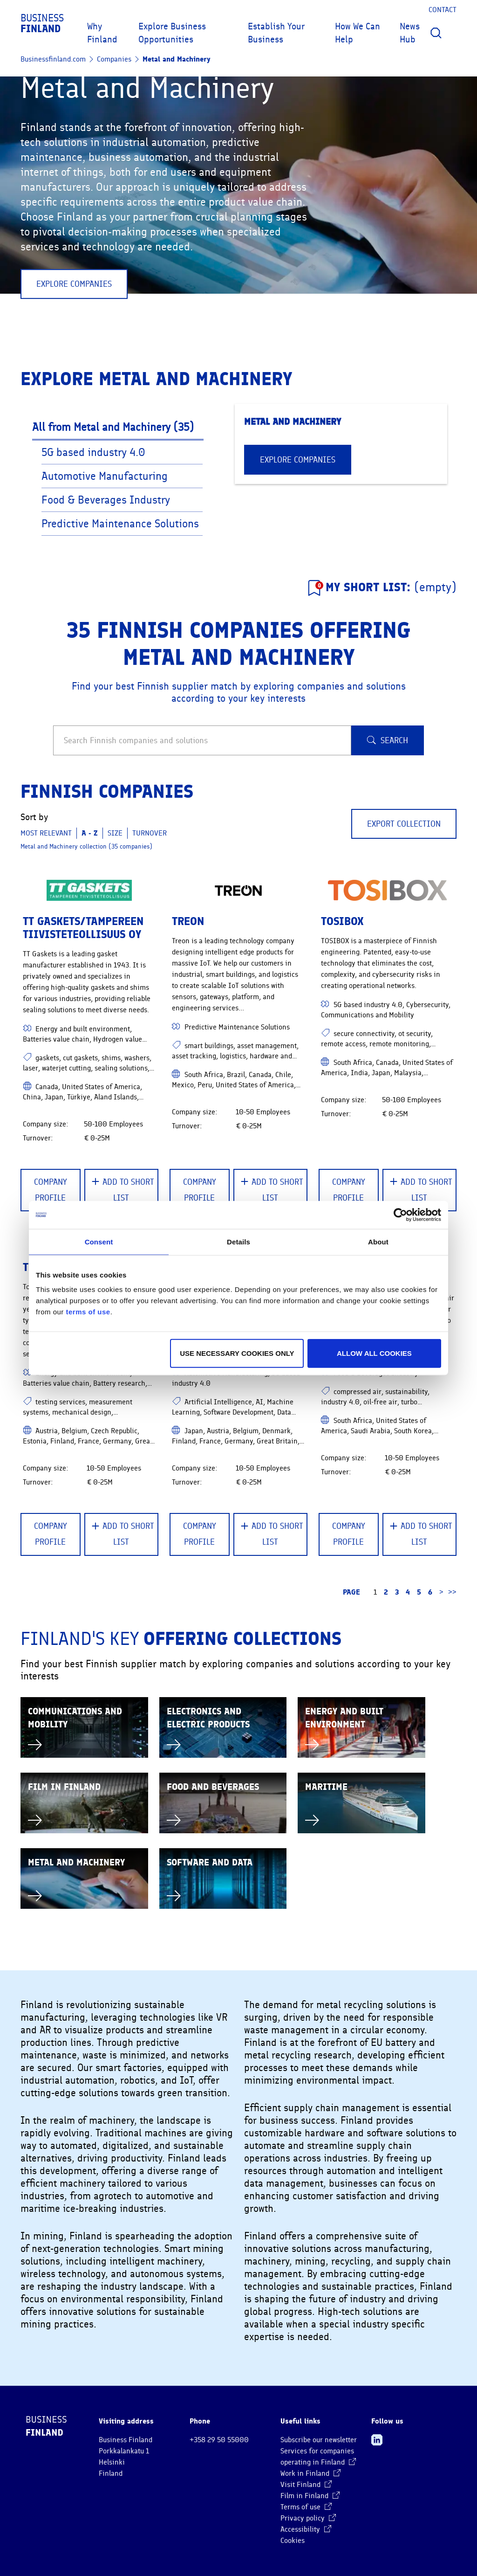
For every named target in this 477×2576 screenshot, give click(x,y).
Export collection (404, 824)
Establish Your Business (276, 33)
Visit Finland (306, 2484)
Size (115, 833)
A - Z (90, 833)
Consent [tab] (99, 1241)
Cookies (292, 2540)
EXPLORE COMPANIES (74, 284)
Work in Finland (310, 2473)
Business (42, 23)
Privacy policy (308, 2518)
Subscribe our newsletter (318, 2440)
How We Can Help (357, 33)
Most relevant (46, 833)
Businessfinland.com (53, 59)
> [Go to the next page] (441, 1592)
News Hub (410, 33)
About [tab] (378, 1241)
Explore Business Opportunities (172, 33)
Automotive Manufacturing (105, 476)
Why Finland (102, 33)
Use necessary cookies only (237, 1353)
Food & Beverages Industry (107, 500)
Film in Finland (310, 2495)
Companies (114, 59)
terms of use (88, 1312)
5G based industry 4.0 (94, 452)
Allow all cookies (374, 1353)
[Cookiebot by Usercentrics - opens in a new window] (400, 1215)
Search (387, 740)
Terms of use (306, 2507)
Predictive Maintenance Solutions (121, 524)
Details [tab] (238, 1241)
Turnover (149, 833)
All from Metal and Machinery (113, 427)
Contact (443, 9)
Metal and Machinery (177, 59)
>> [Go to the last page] (452, 1592)
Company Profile (50, 1190)
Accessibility (305, 2529)
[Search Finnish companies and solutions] (202, 740)
